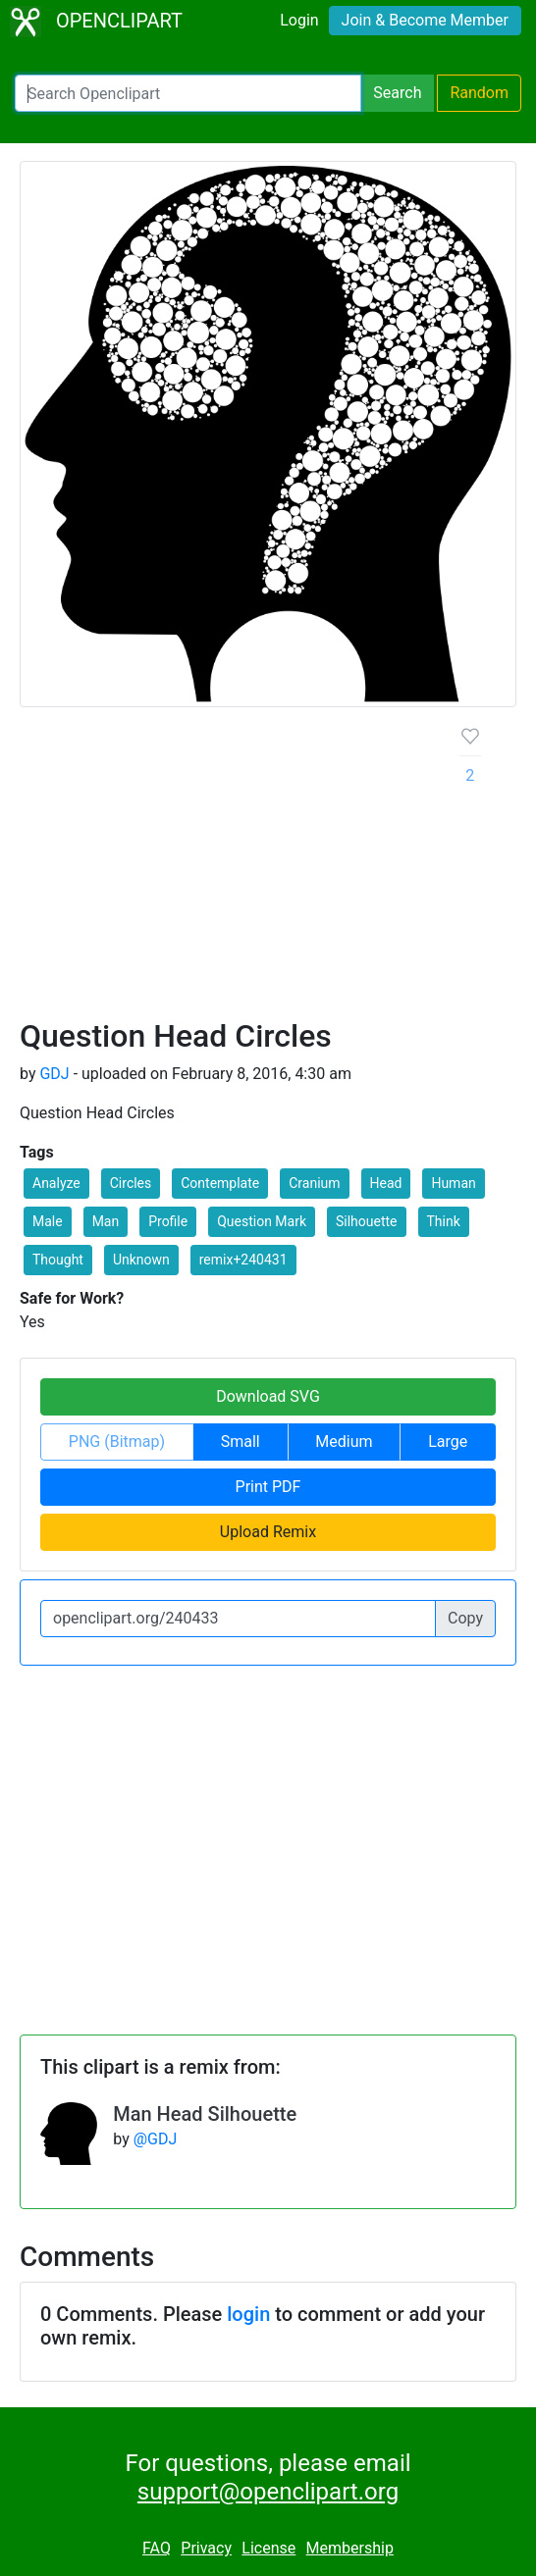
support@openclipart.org (268, 2491)
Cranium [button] (314, 1183)
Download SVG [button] (268, 1396)
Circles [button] (131, 1183)
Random (479, 92)
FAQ (156, 2548)
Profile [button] (168, 1221)
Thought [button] (57, 1259)
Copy (465, 1618)
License (268, 2548)
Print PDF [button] (268, 1486)
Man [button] (106, 1221)
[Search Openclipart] (188, 93)
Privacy (206, 2548)
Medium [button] (343, 1441)
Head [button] (386, 1183)
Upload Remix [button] (268, 1531)
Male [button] (47, 1221)
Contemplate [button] (220, 1183)
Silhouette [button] (367, 1221)
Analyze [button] (56, 1183)
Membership (350, 2548)
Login (299, 20)
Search (397, 92)
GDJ (54, 1073)
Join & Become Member (425, 20)
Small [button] (240, 1441)
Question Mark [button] (261, 1221)
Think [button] (443, 1221)
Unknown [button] (141, 1259)
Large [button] (447, 1441)
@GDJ (156, 2139)
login (248, 2314)
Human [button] (453, 1183)
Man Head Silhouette (204, 2114)
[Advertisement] (224, 870)
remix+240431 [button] (243, 1259)
